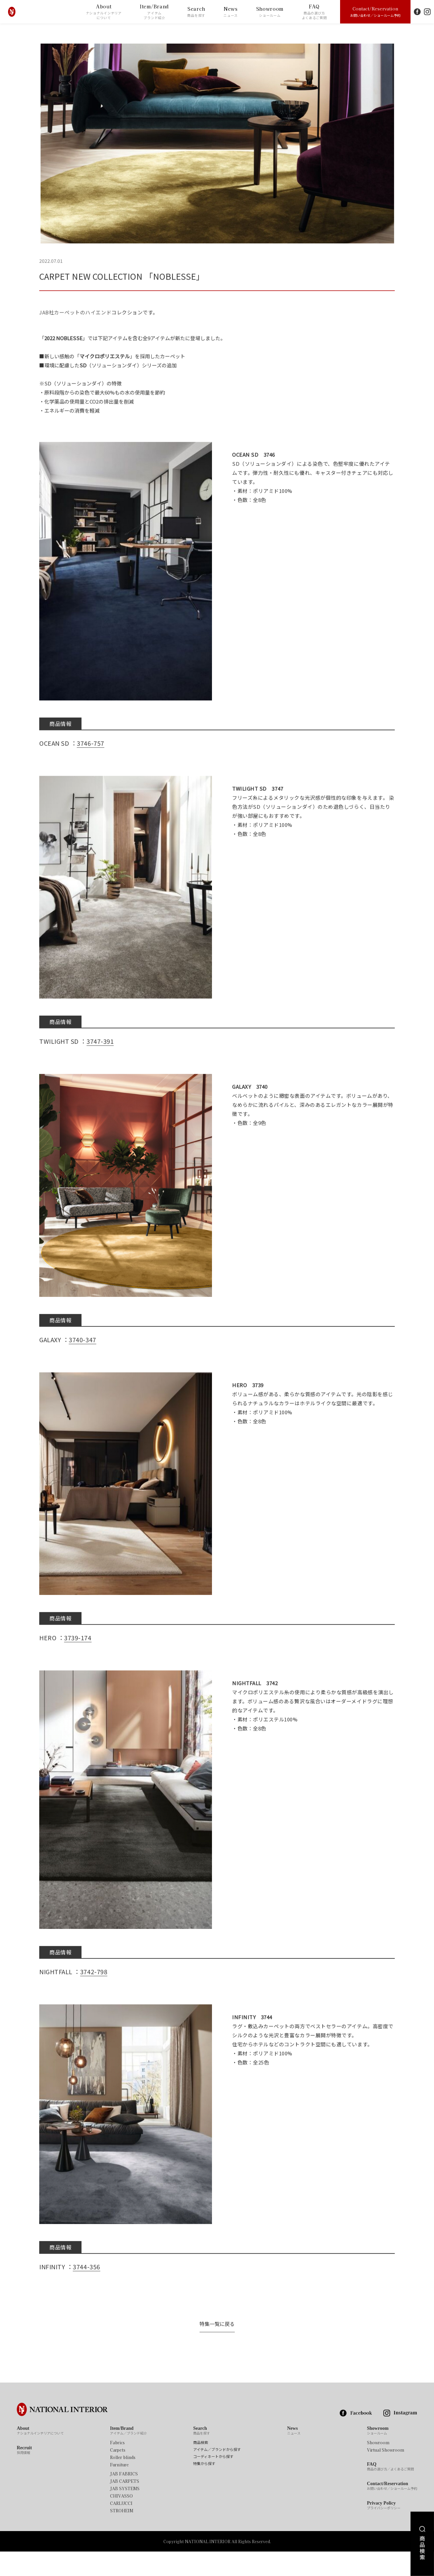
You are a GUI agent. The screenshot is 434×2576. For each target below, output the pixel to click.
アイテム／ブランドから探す (217, 2473)
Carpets (117, 2474)
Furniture (119, 2489)
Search (196, 11)
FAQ (314, 11)
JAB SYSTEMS (125, 2513)
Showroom (270, 11)
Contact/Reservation (375, 11)
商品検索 (200, 2466)
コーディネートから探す (213, 2480)
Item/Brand (154, 11)
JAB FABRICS (124, 2498)
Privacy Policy (383, 2529)
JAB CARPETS (124, 2505)
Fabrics (117, 2467)
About (104, 11)
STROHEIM (121, 2535)
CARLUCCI (121, 2527)
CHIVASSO (121, 2520)
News (230, 11)
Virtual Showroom (385, 2474)
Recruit (24, 2474)
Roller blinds (122, 2481)
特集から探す (204, 2487)
